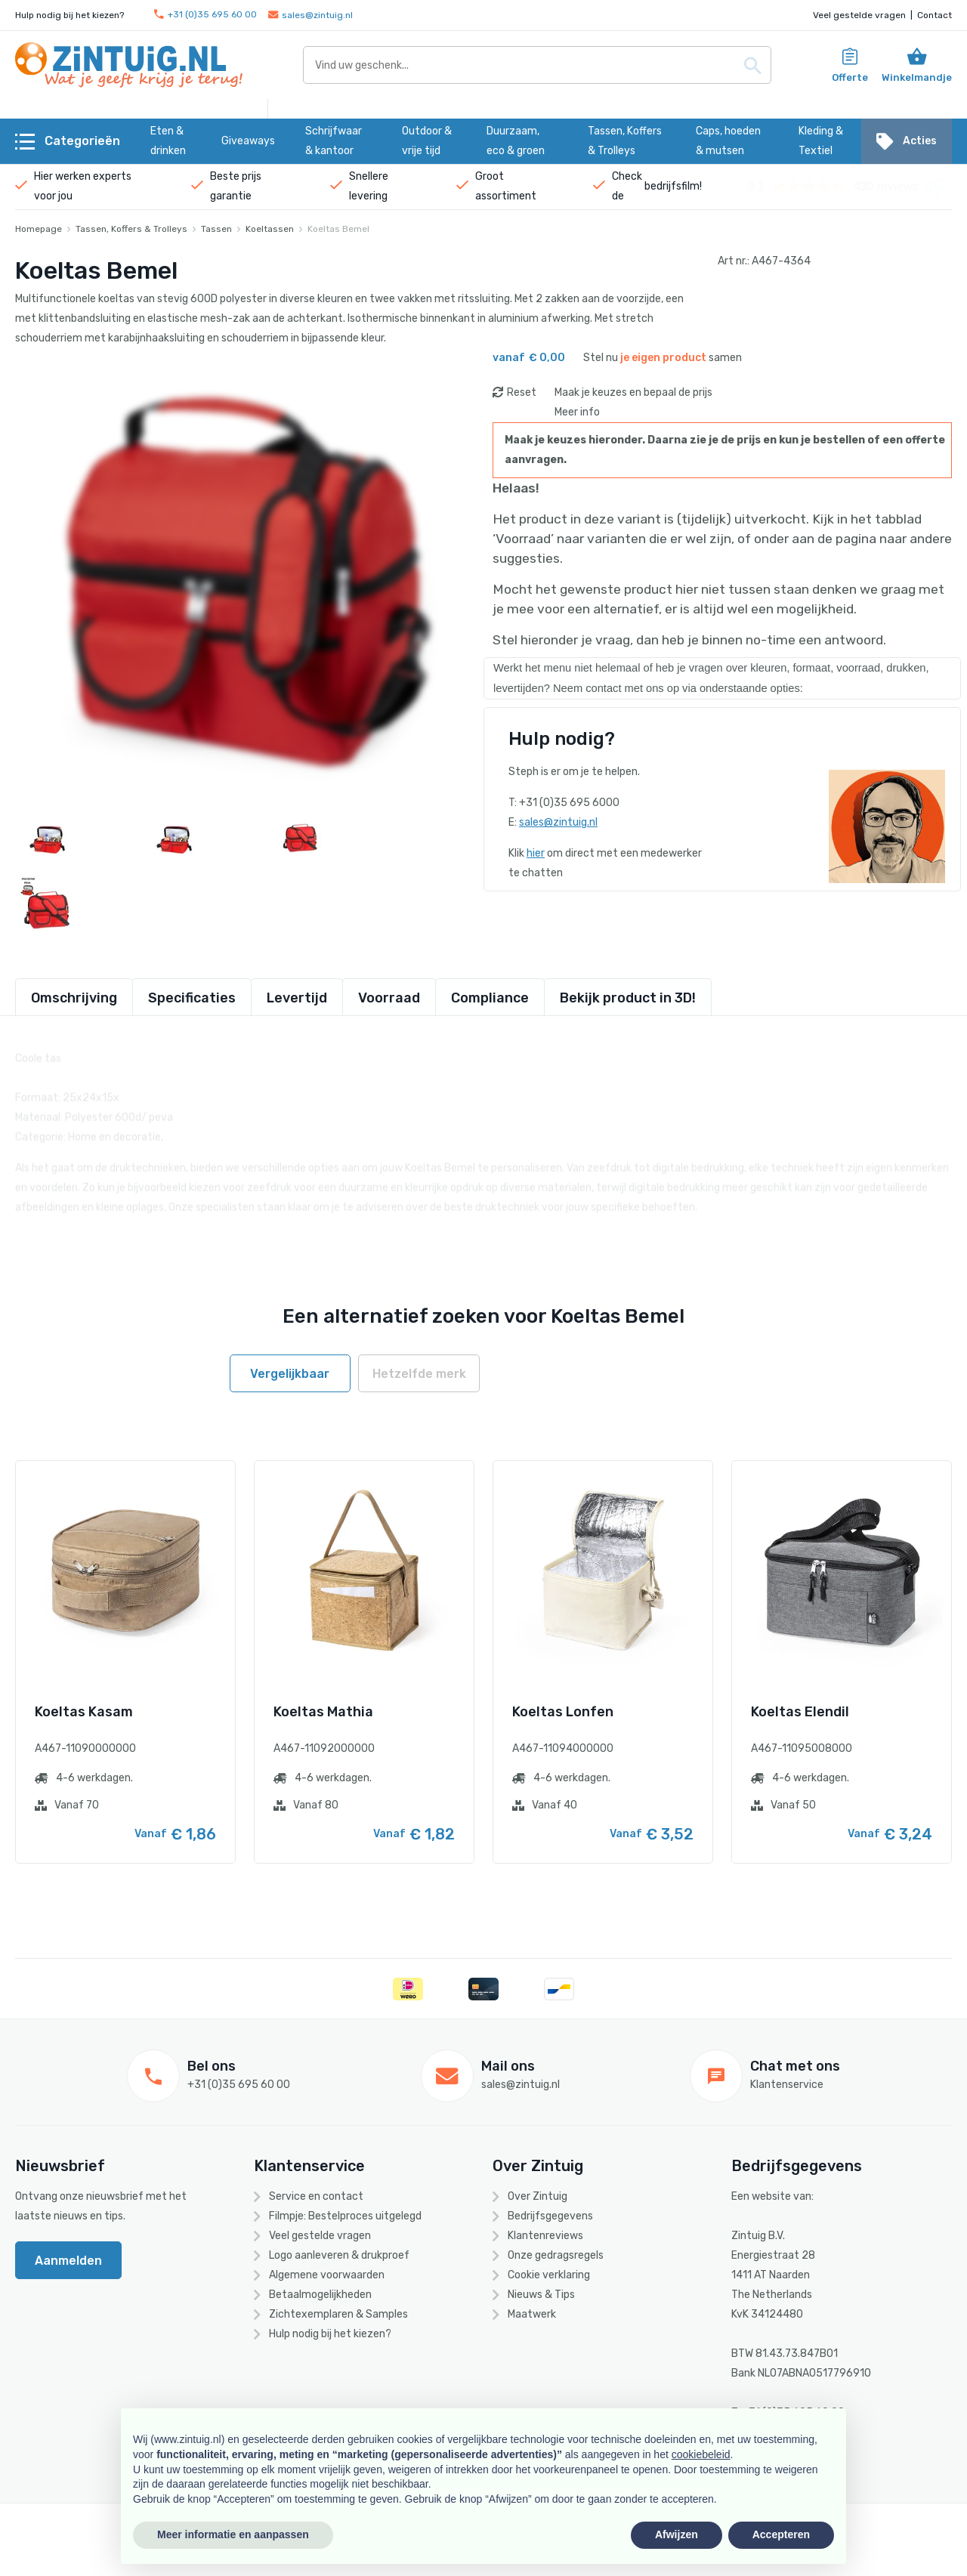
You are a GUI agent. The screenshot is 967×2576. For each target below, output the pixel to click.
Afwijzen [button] (676, 2534)
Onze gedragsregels (556, 2255)
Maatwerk (532, 2314)
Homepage (38, 229)
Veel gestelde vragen (859, 15)
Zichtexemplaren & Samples (338, 2314)
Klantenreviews (545, 2235)
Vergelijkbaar (289, 1374)
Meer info (577, 412)
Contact (934, 15)
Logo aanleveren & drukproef (339, 2255)
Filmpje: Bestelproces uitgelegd (345, 2216)
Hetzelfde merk (419, 1374)
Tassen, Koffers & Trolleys (131, 229)
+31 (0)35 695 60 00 (205, 15)
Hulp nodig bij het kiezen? (330, 2333)
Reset (521, 392)
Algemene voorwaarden (327, 2275)
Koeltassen (270, 229)
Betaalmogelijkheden (320, 2294)
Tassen (216, 229)
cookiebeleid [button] (701, 2454)
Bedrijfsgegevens (550, 2216)
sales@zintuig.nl (310, 15)
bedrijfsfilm (672, 186)
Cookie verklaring (549, 2275)
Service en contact (316, 2196)
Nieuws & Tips (541, 2294)
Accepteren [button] (781, 2534)
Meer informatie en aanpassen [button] (233, 2534)
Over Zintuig (537, 2196)
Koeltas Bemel (338, 229)
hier (536, 853)
